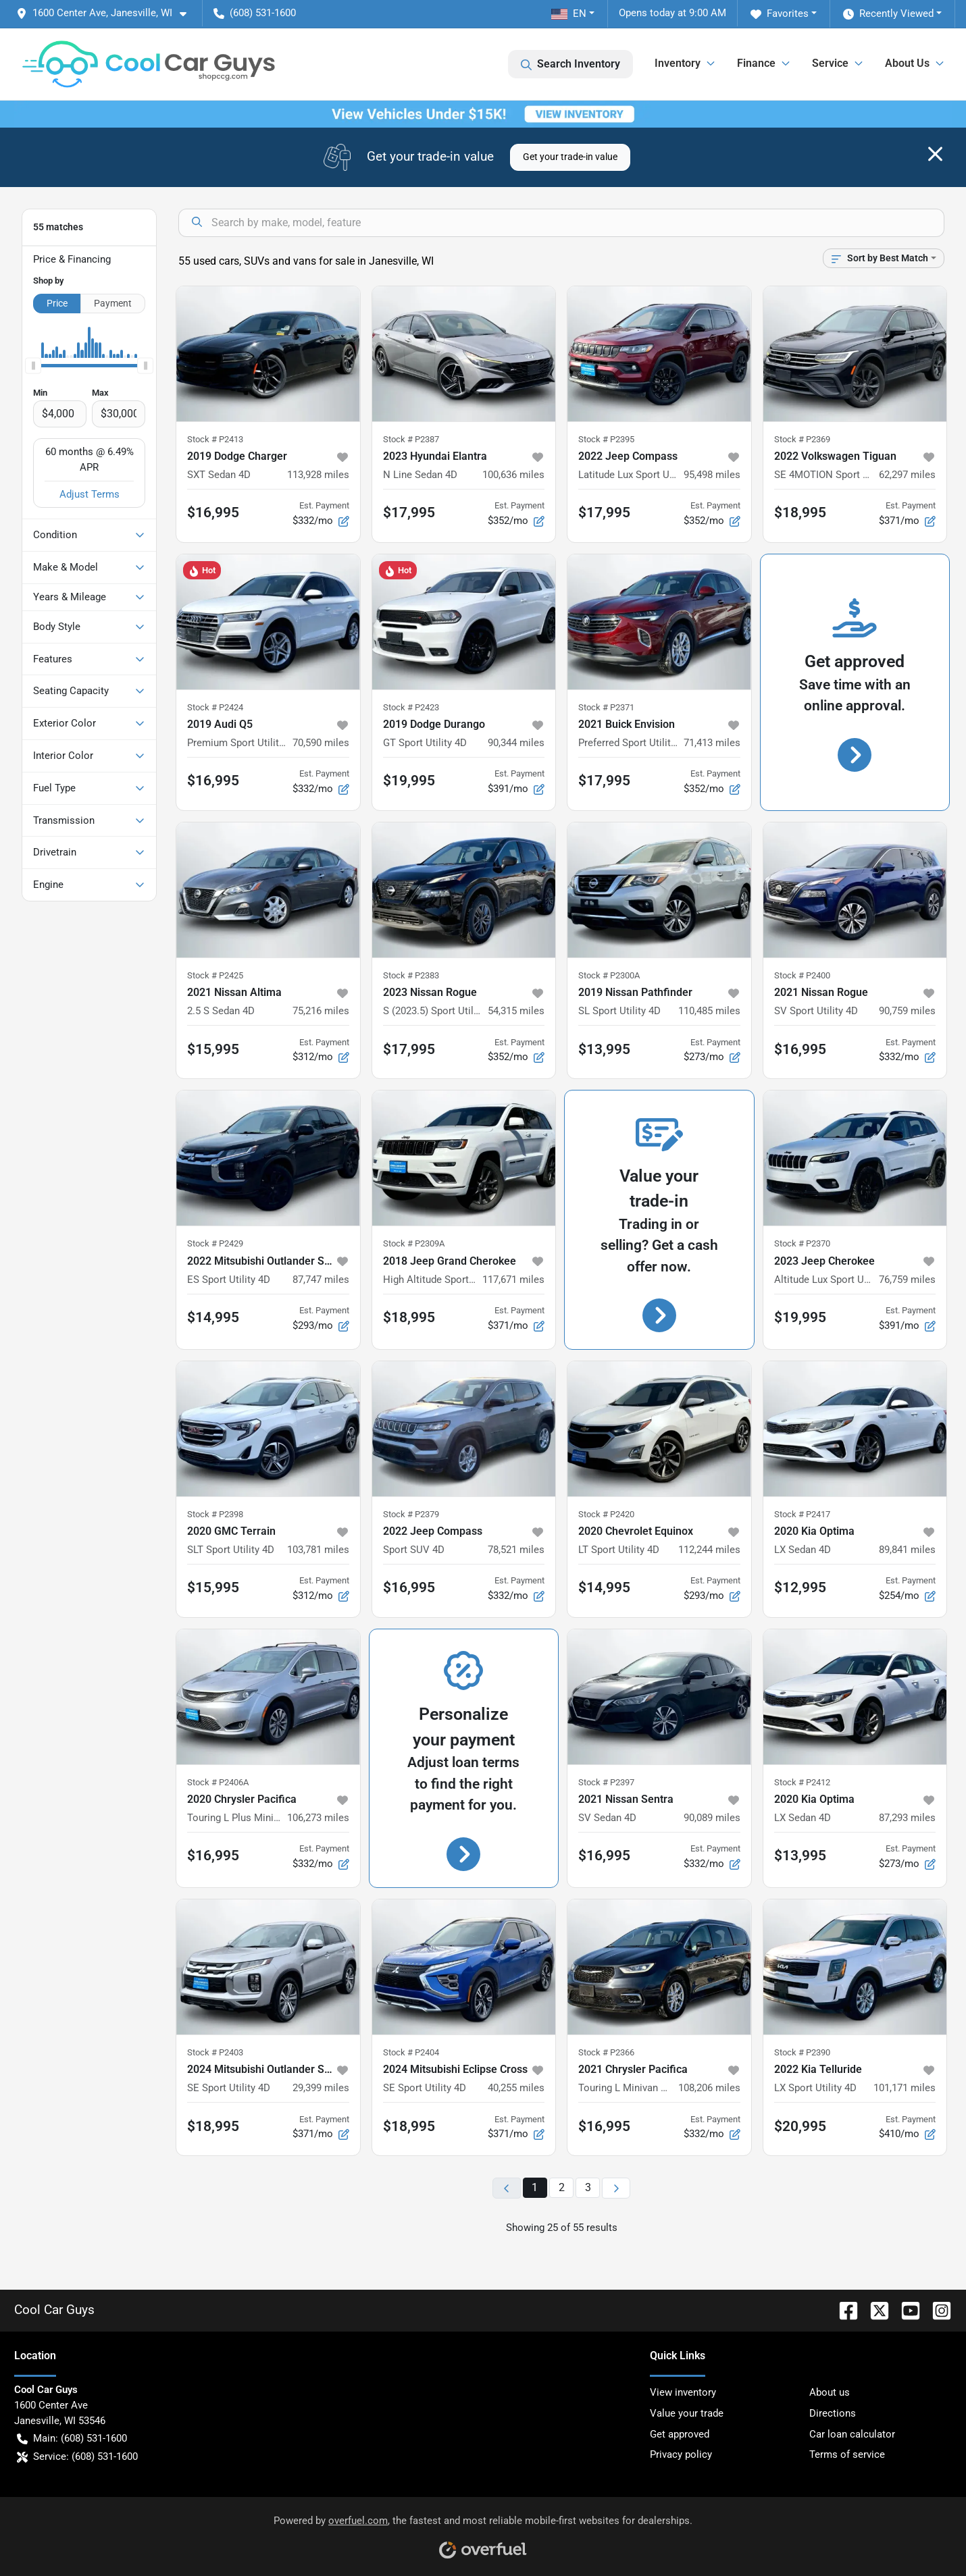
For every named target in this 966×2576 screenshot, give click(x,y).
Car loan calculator (852, 2434)
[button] (107, 13)
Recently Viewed (888, 14)
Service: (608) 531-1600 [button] (77, 2457)
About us (829, 2392)
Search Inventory (570, 64)
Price (57, 303)
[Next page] (616, 2188)
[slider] (33, 366)
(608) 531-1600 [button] (254, 13)
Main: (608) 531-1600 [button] (72, 2438)
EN (568, 13)
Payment (113, 303)
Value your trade (686, 2413)
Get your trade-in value (570, 156)
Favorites (780, 14)
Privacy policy (681, 2454)
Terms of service (847, 2454)
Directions (832, 2413)
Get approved (679, 2434)
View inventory (683, 2392)
